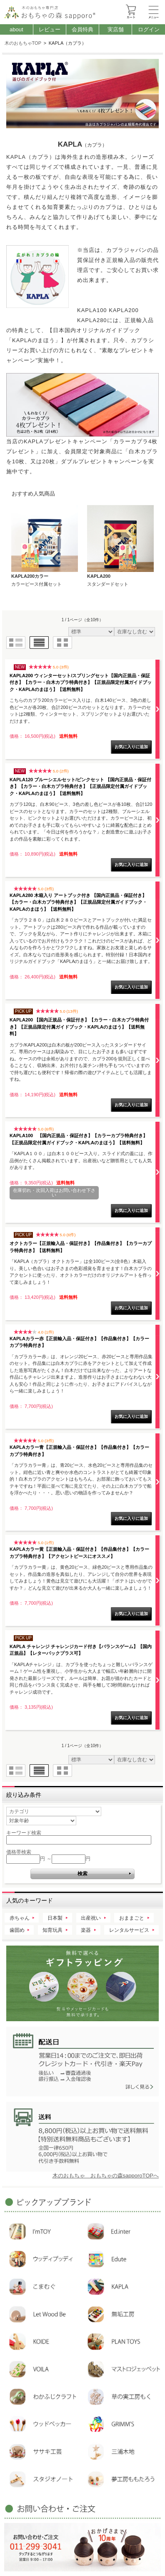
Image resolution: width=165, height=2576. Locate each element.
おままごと (131, 1918)
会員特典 (82, 29)
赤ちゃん (20, 1918)
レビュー (49, 29)
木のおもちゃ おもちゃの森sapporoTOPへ (105, 2175)
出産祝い (91, 1918)
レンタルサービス (129, 1930)
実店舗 (116, 29)
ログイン (149, 29)
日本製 (55, 1918)
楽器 (86, 1930)
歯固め (17, 1930)
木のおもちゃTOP (23, 43)
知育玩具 (52, 1930)
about (16, 29)
